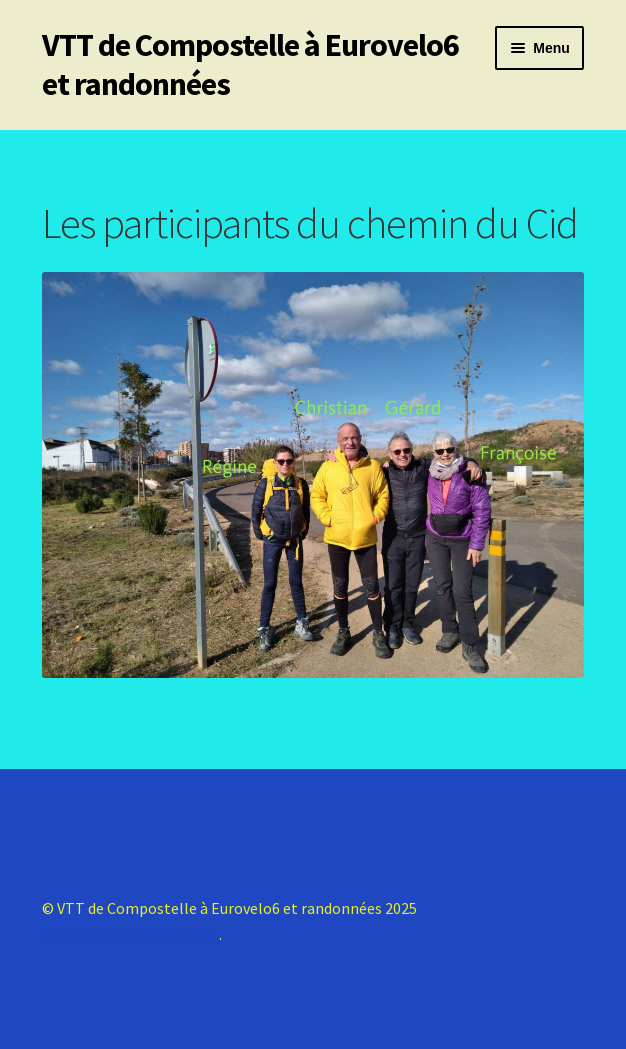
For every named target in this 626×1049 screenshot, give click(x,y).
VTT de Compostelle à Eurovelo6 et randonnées (250, 64)
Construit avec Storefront (130, 934)
